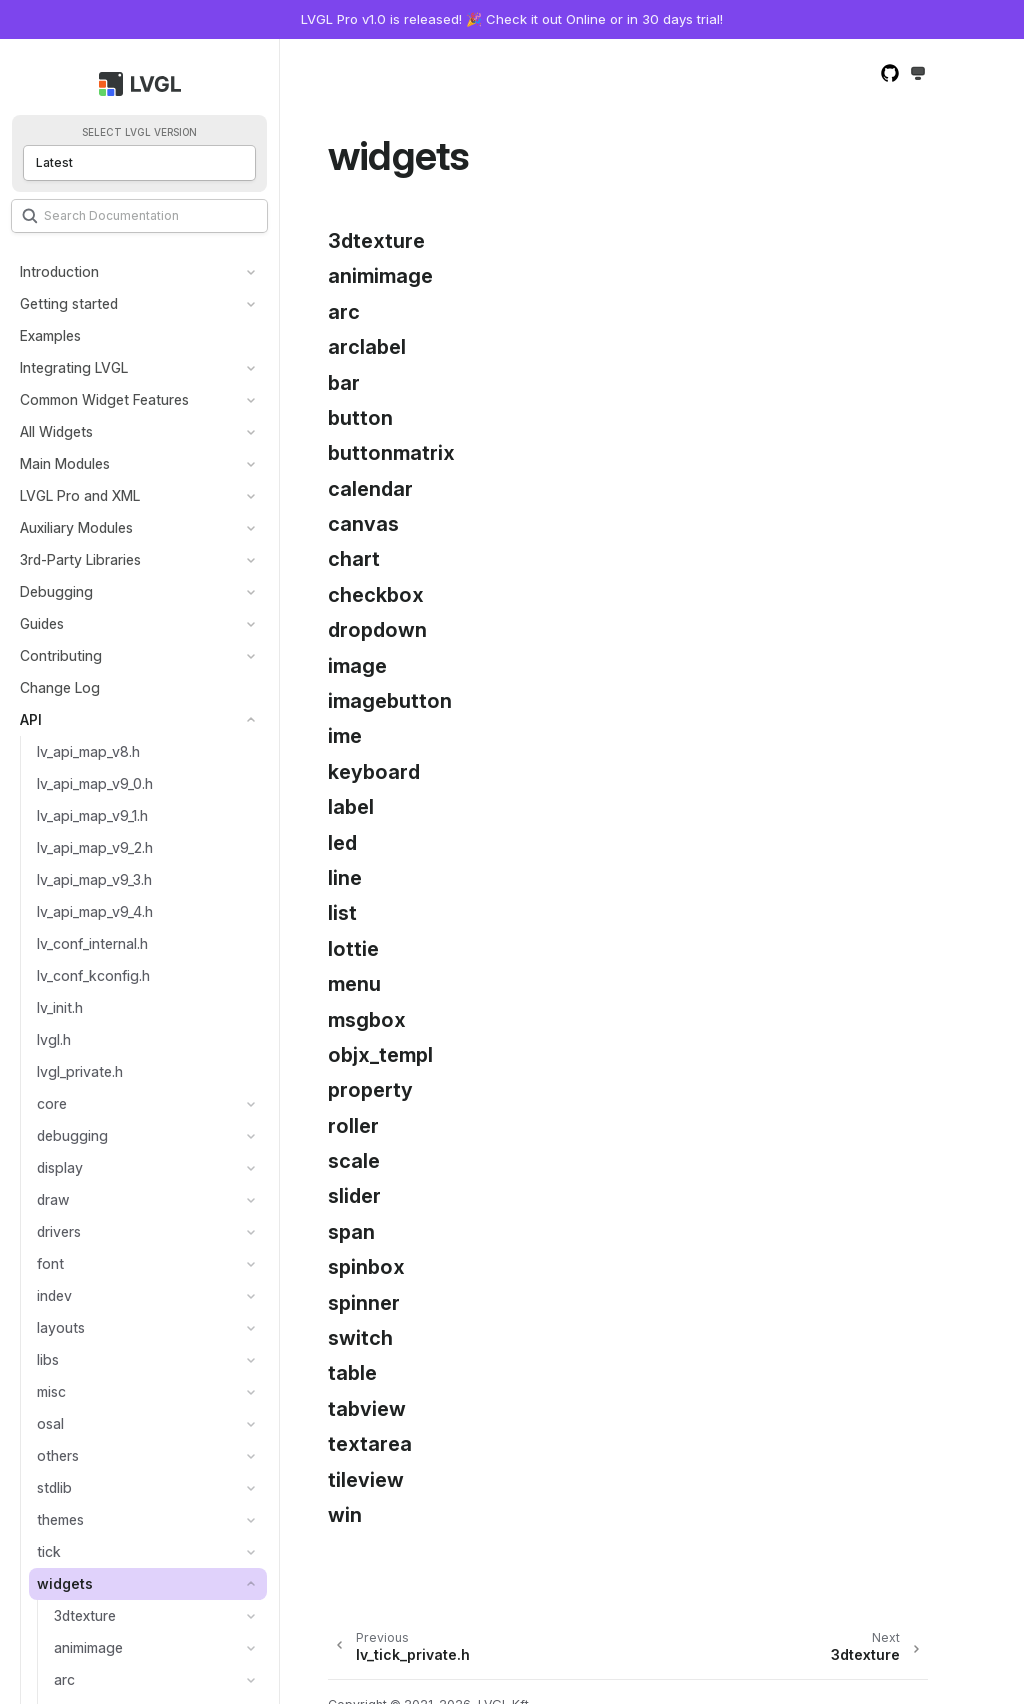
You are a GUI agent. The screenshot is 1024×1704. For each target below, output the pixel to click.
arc (64, 1679)
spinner (364, 1303)
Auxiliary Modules (76, 527)
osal (50, 1423)
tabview (367, 1409)
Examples (50, 335)
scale (354, 1161)
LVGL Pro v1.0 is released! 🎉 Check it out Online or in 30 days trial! (512, 19)
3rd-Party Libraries (80, 559)
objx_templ (380, 1055)
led (342, 843)
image (357, 666)
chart (354, 559)
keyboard (374, 772)
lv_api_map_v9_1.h (92, 815)
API (31, 719)
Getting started (69, 303)
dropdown (377, 630)
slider (354, 1196)
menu (354, 984)
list (342, 913)
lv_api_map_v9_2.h (95, 847)
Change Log (60, 687)
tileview (366, 1480)
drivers (59, 1231)
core (52, 1103)
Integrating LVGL (74, 367)
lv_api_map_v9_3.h (94, 879)
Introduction (59, 271)
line (345, 878)
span (351, 1232)
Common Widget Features (104, 399)
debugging (72, 1135)
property (370, 1090)
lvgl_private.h (80, 1071)
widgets (65, 1583)
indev (54, 1295)
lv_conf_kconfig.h (93, 975)
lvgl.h (54, 1039)
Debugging (56, 591)
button (360, 418)
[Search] (139, 216)
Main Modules (65, 463)
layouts (61, 1327)
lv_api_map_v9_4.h (95, 911)
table (352, 1373)
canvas (363, 524)
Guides (42, 623)
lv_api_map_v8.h (88, 751)
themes (60, 1519)
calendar (370, 489)
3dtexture (85, 1615)
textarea (370, 1444)
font (50, 1263)
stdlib (54, 1487)
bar (344, 383)
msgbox (367, 1020)
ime (345, 736)
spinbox (366, 1267)
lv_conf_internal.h (92, 943)
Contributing (61, 655)
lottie (353, 949)
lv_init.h (60, 1007)
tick (49, 1551)
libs (48, 1359)
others (58, 1455)
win (345, 1515)
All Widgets (56, 431)
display (60, 1167)
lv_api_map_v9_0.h (95, 783)
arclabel (367, 347)
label (351, 807)
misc (51, 1391)
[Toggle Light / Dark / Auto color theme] (918, 74)
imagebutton (390, 701)
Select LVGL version (139, 132)
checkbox (376, 595)
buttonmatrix (391, 453)
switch (360, 1338)
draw (53, 1199)
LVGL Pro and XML (80, 495)
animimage (88, 1647)
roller (353, 1126)
